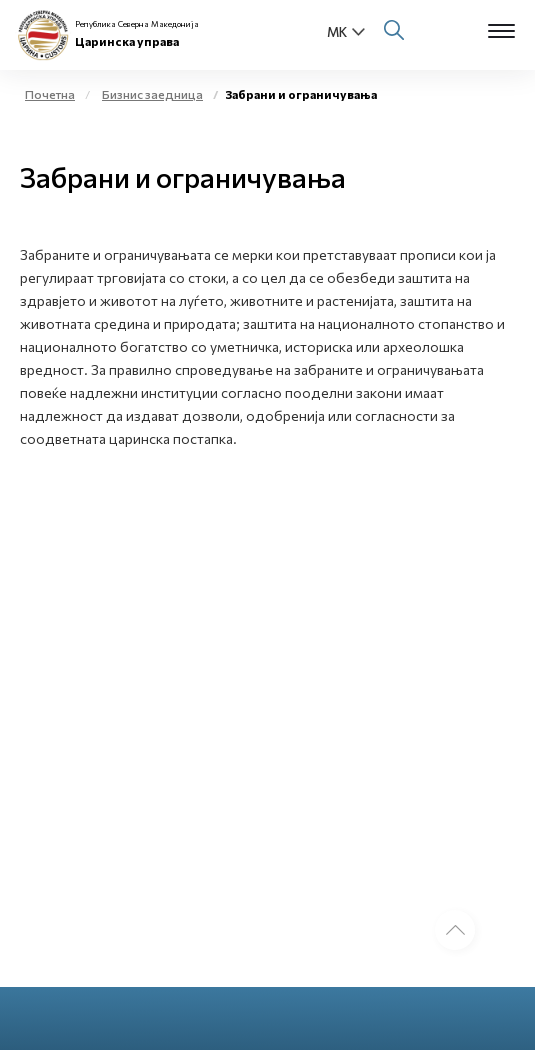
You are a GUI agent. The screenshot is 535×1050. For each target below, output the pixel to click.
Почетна (50, 94)
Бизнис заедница (152, 94)
